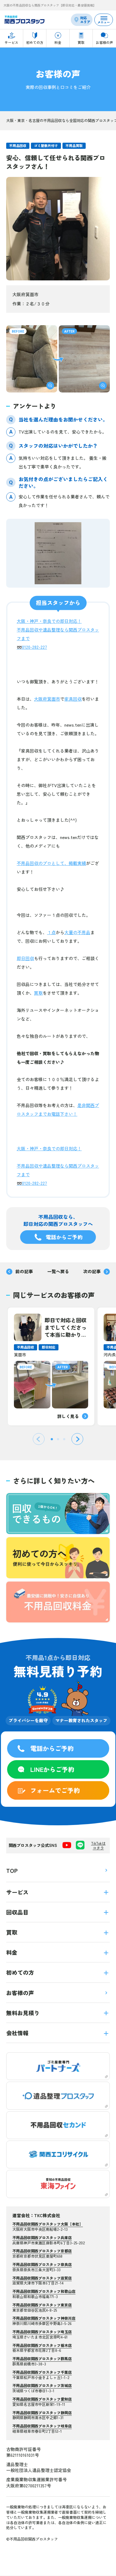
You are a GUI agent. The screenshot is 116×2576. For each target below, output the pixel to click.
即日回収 (25, 958)
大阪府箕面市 (47, 699)
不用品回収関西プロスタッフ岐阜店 (42, 2425)
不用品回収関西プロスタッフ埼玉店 (42, 2331)
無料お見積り (57, 2013)
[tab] (52, 1439)
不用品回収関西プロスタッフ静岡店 (42, 2412)
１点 (51, 932)
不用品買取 (74, 145)
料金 (57, 1952)
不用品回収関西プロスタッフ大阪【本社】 (47, 2223)
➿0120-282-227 (32, 647)
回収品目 (57, 1912)
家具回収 (73, 699)
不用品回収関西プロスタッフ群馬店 (42, 2358)
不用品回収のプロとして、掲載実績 (51, 863)
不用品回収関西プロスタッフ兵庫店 (42, 2237)
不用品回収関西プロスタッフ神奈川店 (43, 2318)
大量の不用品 (77, 932)
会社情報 (57, 2033)
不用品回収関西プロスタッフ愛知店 (42, 2399)
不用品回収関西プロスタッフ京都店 (42, 2250)
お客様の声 (57, 1993)
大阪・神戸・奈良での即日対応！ (49, 621)
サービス (57, 1892)
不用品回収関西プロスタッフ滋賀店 (42, 2277)
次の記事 (96, 1271)
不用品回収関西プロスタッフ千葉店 (42, 2372)
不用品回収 (17, 145)
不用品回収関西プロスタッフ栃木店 (42, 2345)
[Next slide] (77, 1439)
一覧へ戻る (58, 1271)
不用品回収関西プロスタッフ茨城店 (42, 2385)
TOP (57, 1870)
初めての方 (57, 1972)
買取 (38, 993)
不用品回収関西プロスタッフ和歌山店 (43, 2291)
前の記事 (19, 1271)
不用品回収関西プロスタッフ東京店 (42, 2304)
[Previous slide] (39, 1439)
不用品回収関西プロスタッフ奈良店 (42, 2264)
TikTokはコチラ (98, 1845)
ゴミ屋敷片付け (46, 145)
